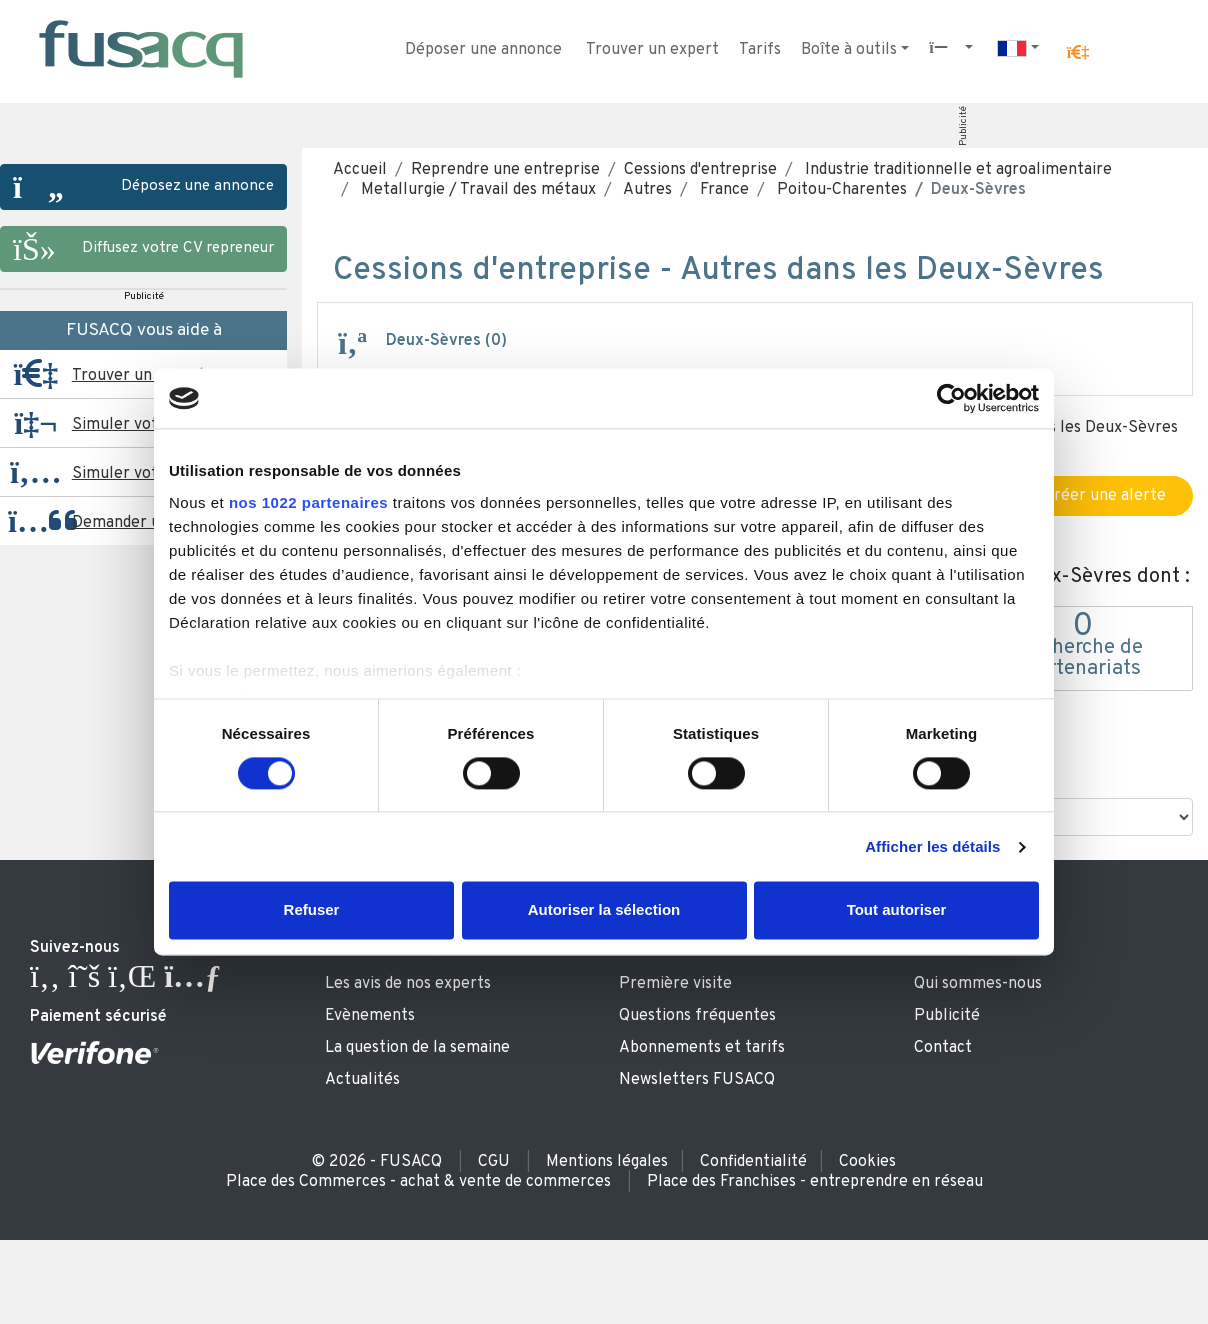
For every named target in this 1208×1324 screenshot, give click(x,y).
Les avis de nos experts (408, 984)
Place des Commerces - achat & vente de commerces (418, 1182)
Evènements (370, 1016)
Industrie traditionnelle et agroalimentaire (956, 170)
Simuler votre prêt (140, 425)
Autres (646, 190)
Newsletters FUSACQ (697, 1080)
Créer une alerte (1094, 496)
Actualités (362, 1080)
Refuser (312, 910)
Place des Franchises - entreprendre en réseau (815, 1182)
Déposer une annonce (483, 50)
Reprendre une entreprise (505, 170)
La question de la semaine (417, 1048)
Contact (943, 1048)
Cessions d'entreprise (700, 170)
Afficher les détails (932, 846)
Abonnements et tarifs (702, 1048)
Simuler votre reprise (150, 474)
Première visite (675, 984)
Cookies (867, 1162)
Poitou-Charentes (840, 190)
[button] (1078, 53)
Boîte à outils (849, 50)
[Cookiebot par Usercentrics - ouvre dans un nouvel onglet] (951, 398)
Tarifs (760, 50)
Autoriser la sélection (604, 910)
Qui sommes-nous (978, 984)
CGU (494, 1162)
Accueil (360, 170)
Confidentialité (753, 1162)
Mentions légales (607, 1162)
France (722, 190)
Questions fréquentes (697, 1016)
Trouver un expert (652, 50)
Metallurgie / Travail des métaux (476, 190)
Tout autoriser (897, 910)
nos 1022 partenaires (308, 502)
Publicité (962, 126)
